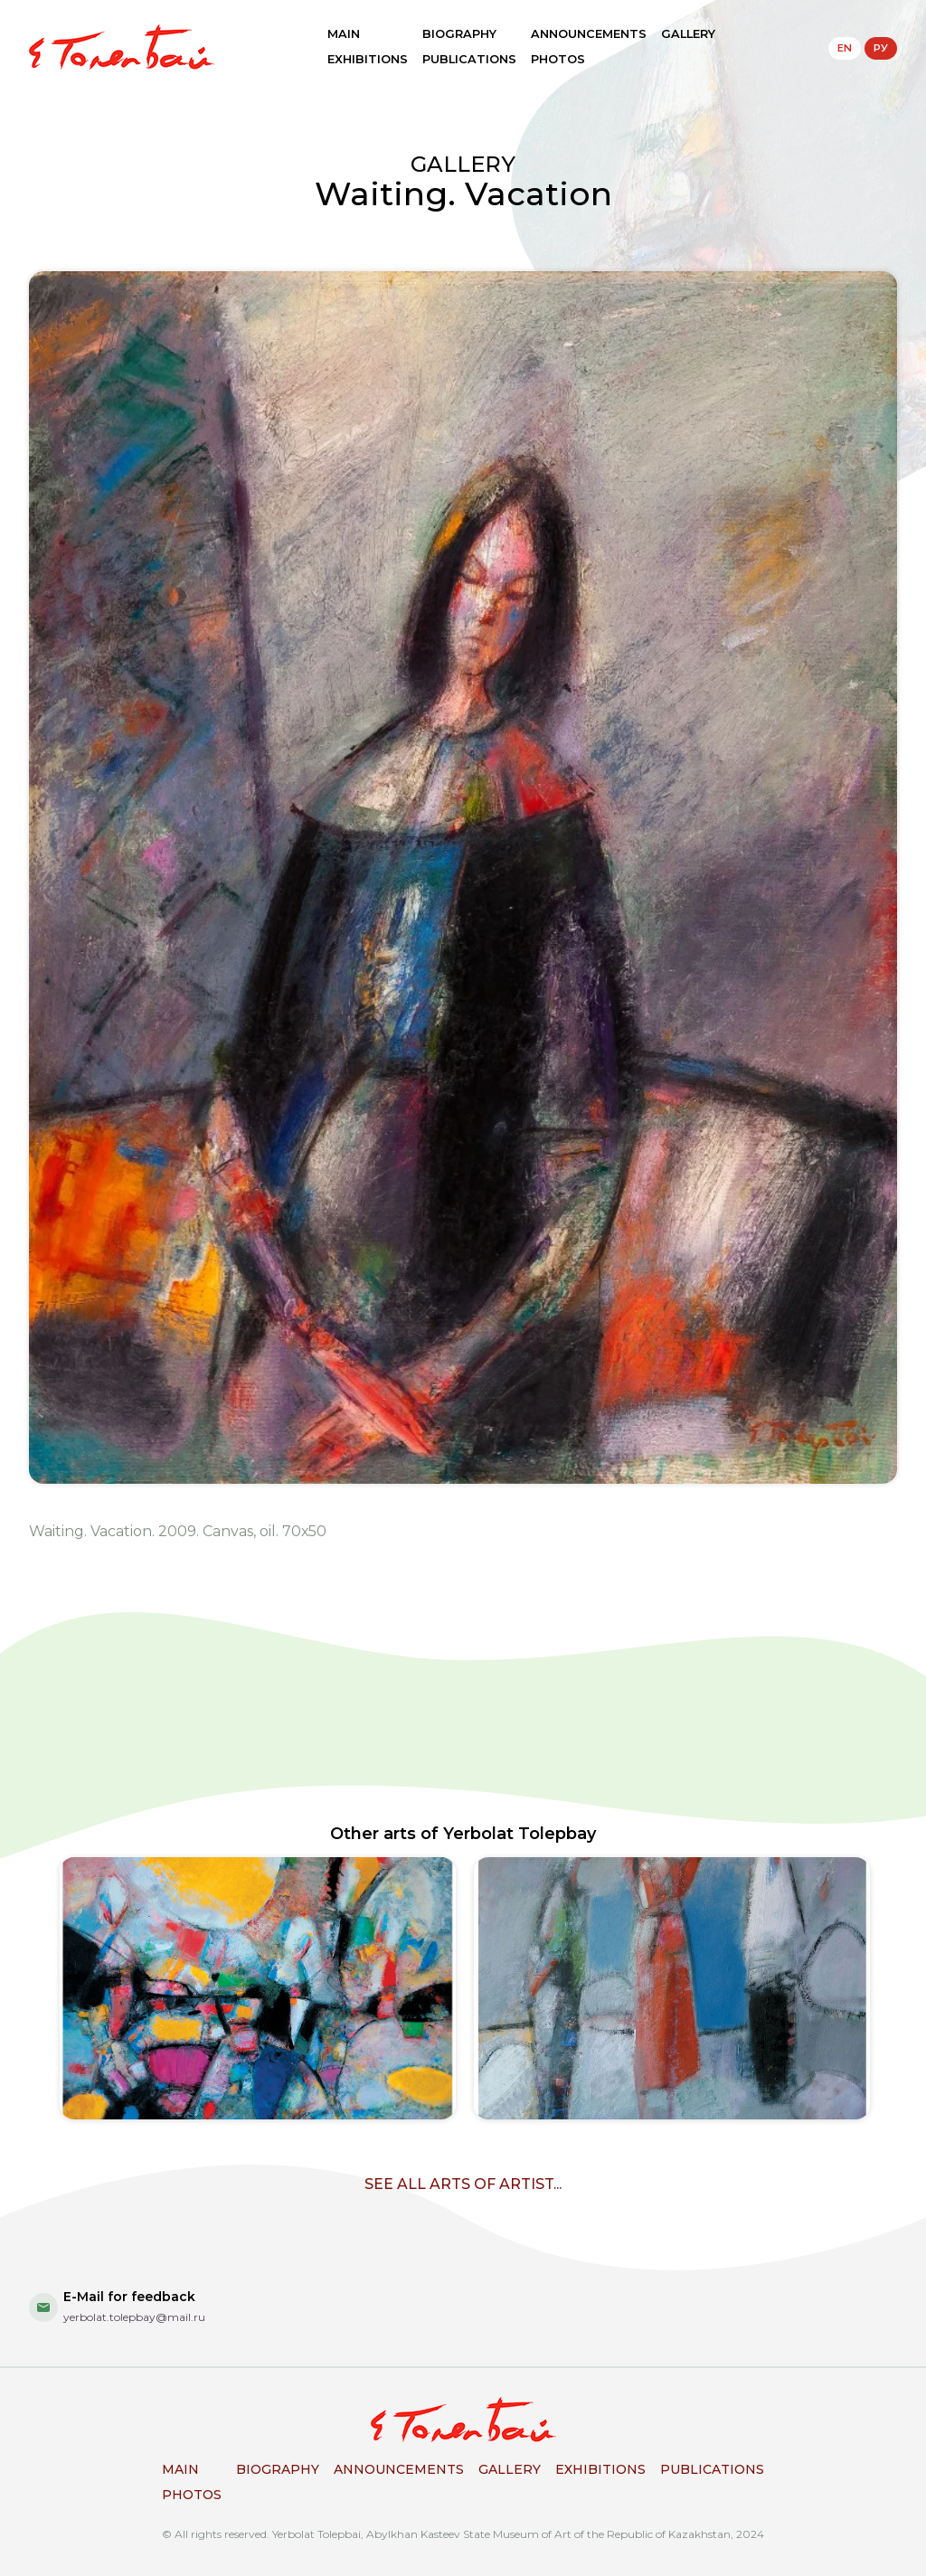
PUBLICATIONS (469, 59)
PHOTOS (558, 59)
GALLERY (688, 34)
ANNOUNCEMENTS (589, 34)
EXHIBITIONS (367, 59)
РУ (881, 48)
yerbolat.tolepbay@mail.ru (134, 2317)
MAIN (343, 34)
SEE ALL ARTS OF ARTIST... (463, 2184)
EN (844, 48)
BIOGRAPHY (459, 34)
